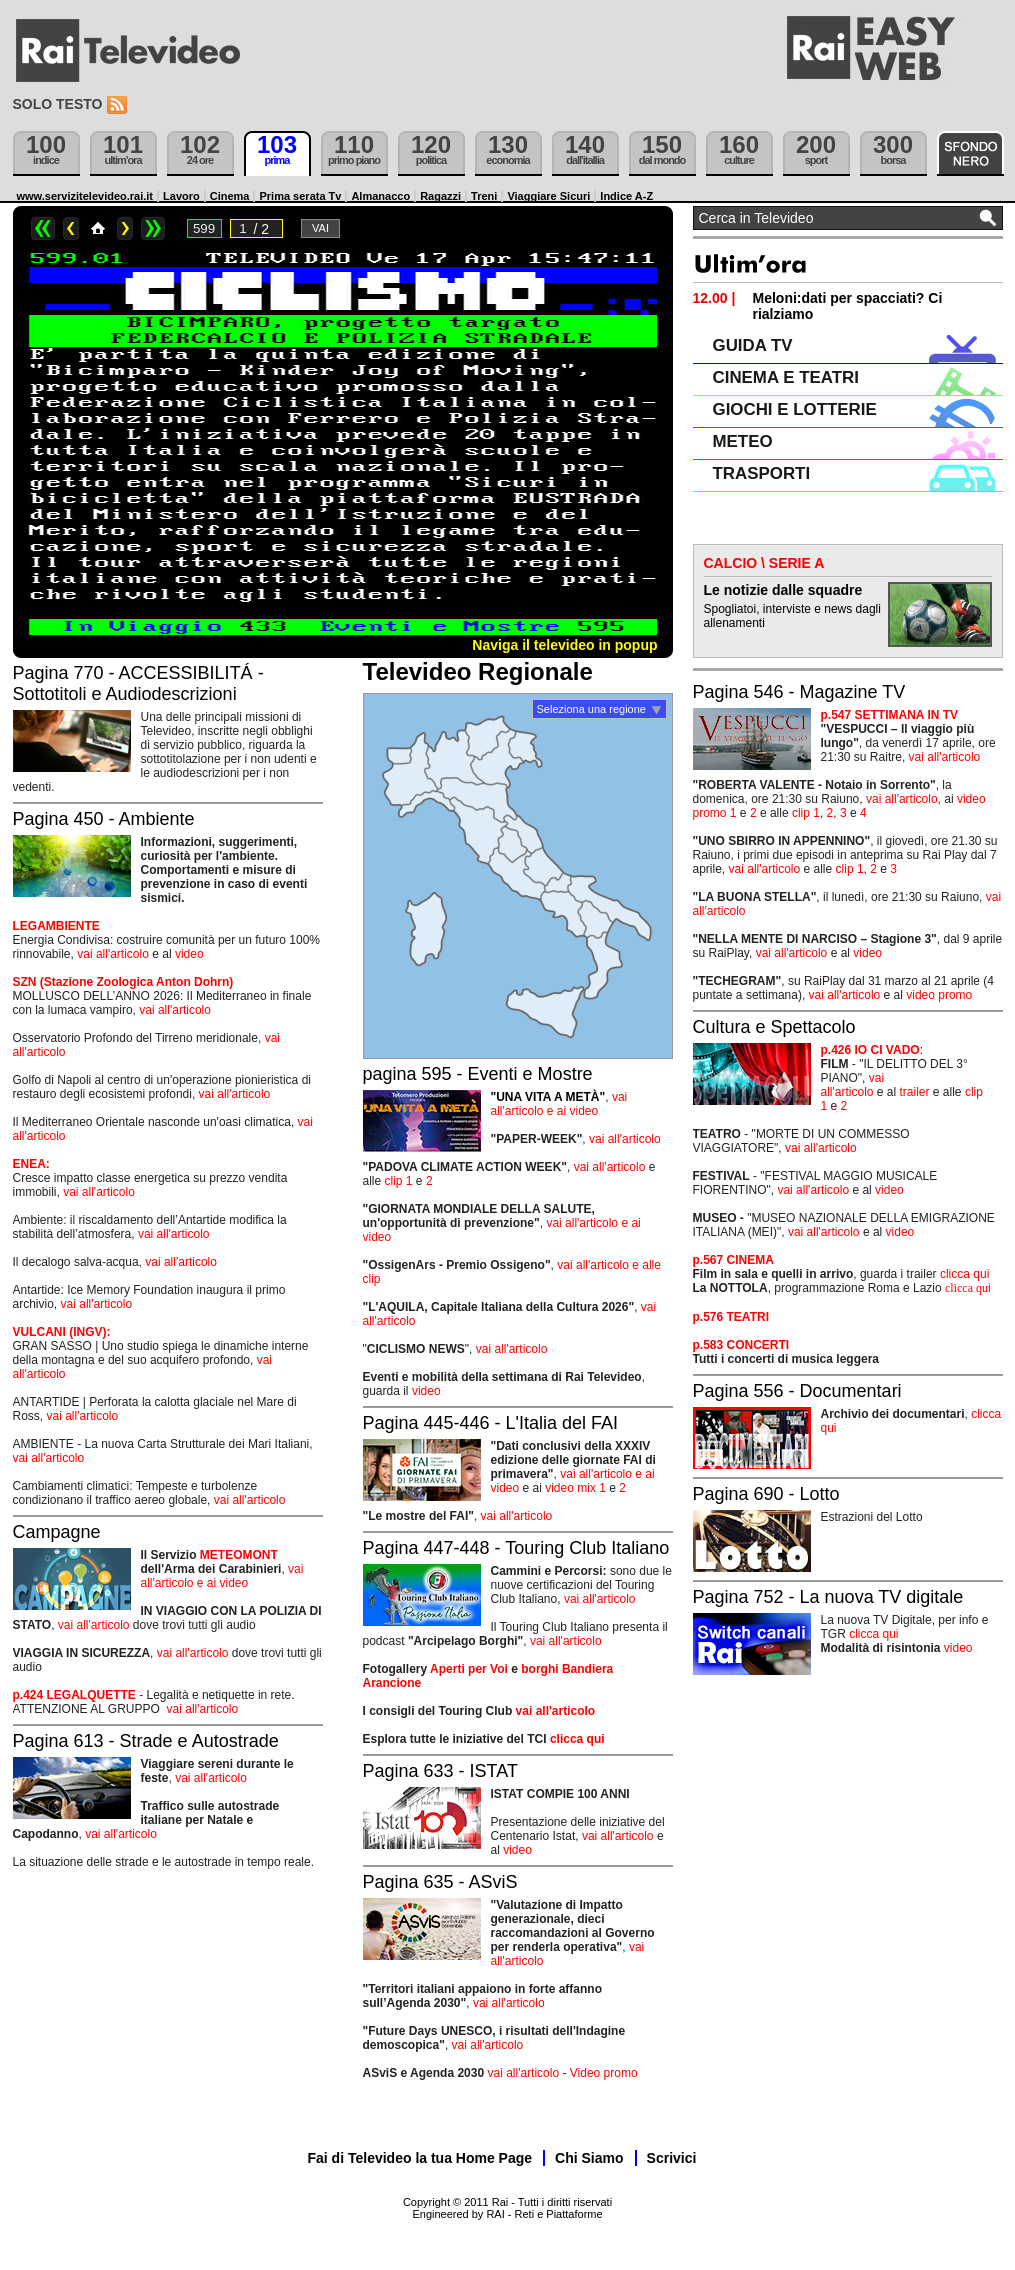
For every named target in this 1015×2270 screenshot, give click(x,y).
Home (98, 228)
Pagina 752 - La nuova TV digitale (828, 1597)
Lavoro (181, 196)
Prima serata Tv (300, 196)
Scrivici (672, 2158)
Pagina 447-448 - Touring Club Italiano (516, 1548)
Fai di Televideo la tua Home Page (420, 2158)
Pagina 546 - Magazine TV (799, 692)
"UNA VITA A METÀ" (548, 1097)
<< (43, 228)
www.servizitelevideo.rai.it (85, 196)
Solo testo (58, 104)
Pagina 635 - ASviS (440, 1882)
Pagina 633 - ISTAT (440, 1771)
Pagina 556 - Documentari (797, 1391)
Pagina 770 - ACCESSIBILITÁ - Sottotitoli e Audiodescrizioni (138, 683)
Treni (484, 196)
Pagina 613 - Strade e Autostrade (146, 1741)
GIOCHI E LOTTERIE (795, 409)
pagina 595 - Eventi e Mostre (478, 1074)
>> (153, 228)
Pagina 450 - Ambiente (104, 819)
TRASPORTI (762, 473)
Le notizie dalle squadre (783, 590)
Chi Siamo (589, 2158)
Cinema (230, 196)
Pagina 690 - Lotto (766, 1494)
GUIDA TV (753, 345)
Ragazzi (440, 196)
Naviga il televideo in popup (564, 645)
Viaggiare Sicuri (548, 196)
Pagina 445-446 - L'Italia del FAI (491, 1423)
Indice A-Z (626, 196)
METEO (743, 441)
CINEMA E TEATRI (786, 377)
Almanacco (380, 196)
